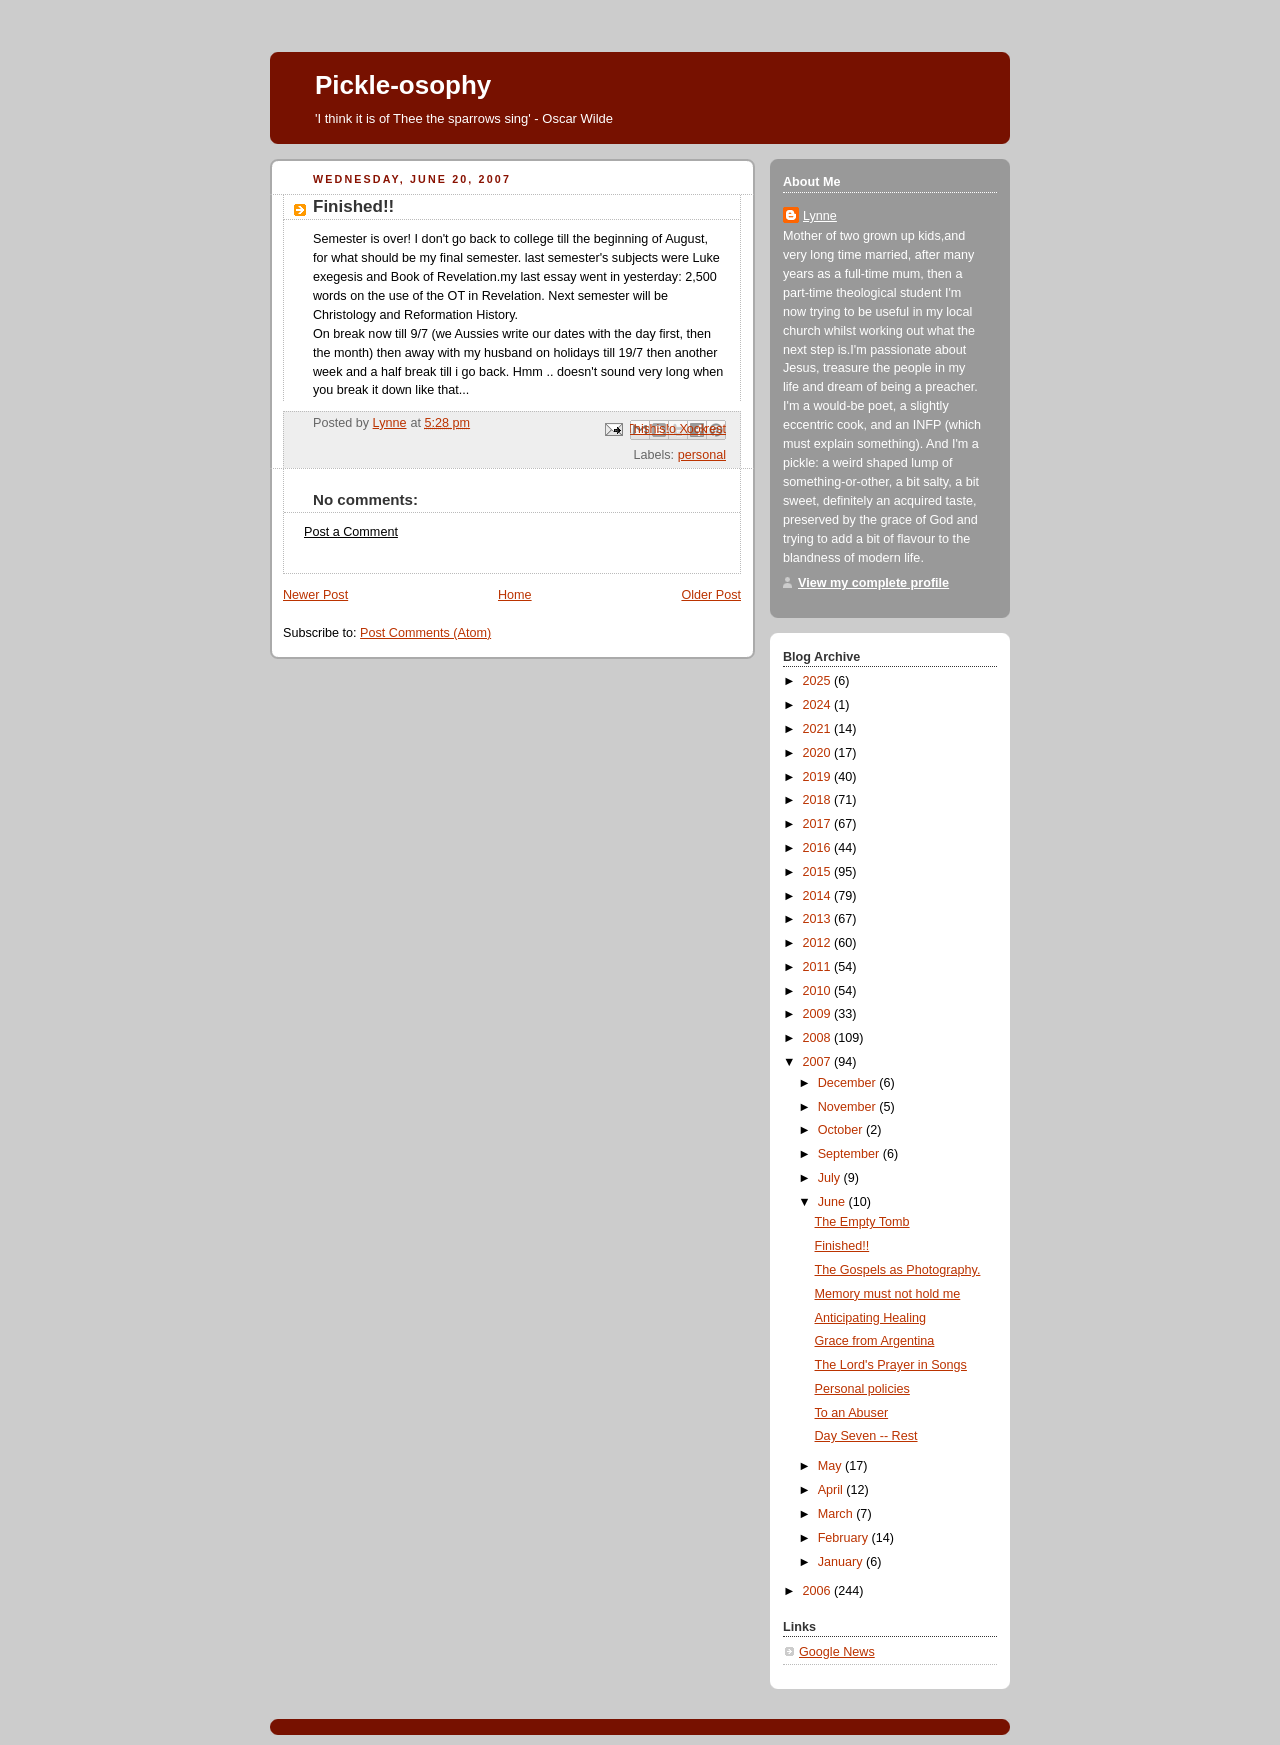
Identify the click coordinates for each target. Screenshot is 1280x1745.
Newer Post (315, 595)
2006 (819, 1591)
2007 (819, 1062)
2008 (819, 1038)
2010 (819, 991)
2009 (819, 1014)
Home (515, 595)
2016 (819, 848)
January (842, 1562)
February (845, 1538)
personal (702, 455)
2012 (819, 943)
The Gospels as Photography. (898, 1270)
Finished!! (842, 1246)
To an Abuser (852, 1413)
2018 (819, 800)
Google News (837, 1652)
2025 (819, 681)
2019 (819, 777)
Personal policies (862, 1389)
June (833, 1202)
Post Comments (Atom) (425, 633)
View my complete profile (873, 583)
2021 (819, 729)
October (842, 1130)
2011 (819, 967)
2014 (819, 896)
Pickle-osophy (403, 85)
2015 (819, 872)
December (849, 1083)
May (831, 1466)
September (850, 1154)
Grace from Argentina (875, 1341)
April (832, 1490)
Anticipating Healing (870, 1318)
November (849, 1107)
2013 (819, 919)
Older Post (711, 595)
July (831, 1178)
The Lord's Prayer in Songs (891, 1365)
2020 (819, 753)
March (837, 1514)
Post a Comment (351, 532)
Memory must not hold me (888, 1294)
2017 (819, 824)
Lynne (820, 216)
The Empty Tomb (862, 1222)
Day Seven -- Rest (866, 1436)
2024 (819, 705)
